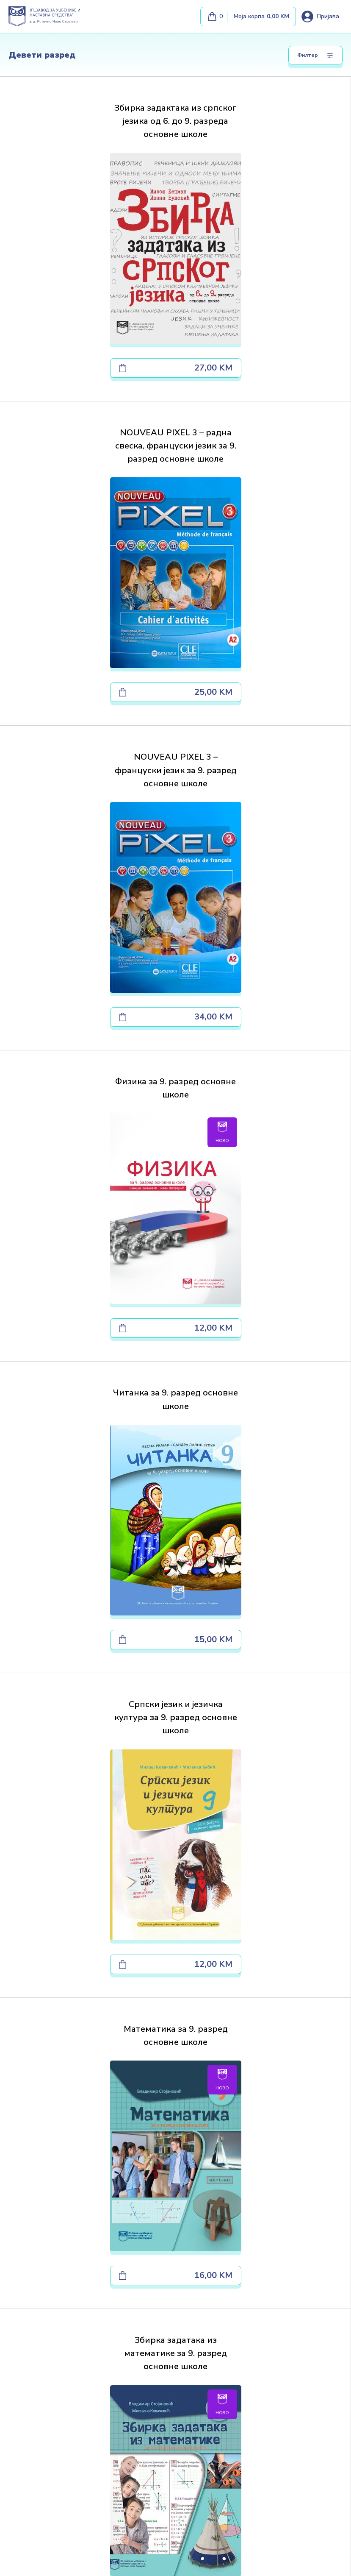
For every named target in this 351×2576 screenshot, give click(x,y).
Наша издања (28, 2271)
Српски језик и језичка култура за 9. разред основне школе (263, 789)
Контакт (19, 2322)
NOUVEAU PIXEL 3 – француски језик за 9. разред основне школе (88, 459)
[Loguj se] (319, 16)
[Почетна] (50, 2484)
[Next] (228, 1745)
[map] (94, 2432)
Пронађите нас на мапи (175, 1991)
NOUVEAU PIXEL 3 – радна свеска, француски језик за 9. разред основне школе (263, 129)
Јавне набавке (28, 2309)
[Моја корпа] (248, 16)
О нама (18, 2258)
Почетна (20, 2246)
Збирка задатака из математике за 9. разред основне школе (263, 1118)
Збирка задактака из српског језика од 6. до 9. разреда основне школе (88, 129)
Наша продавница (34, 2335)
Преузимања (26, 2284)
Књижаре (22, 2296)
